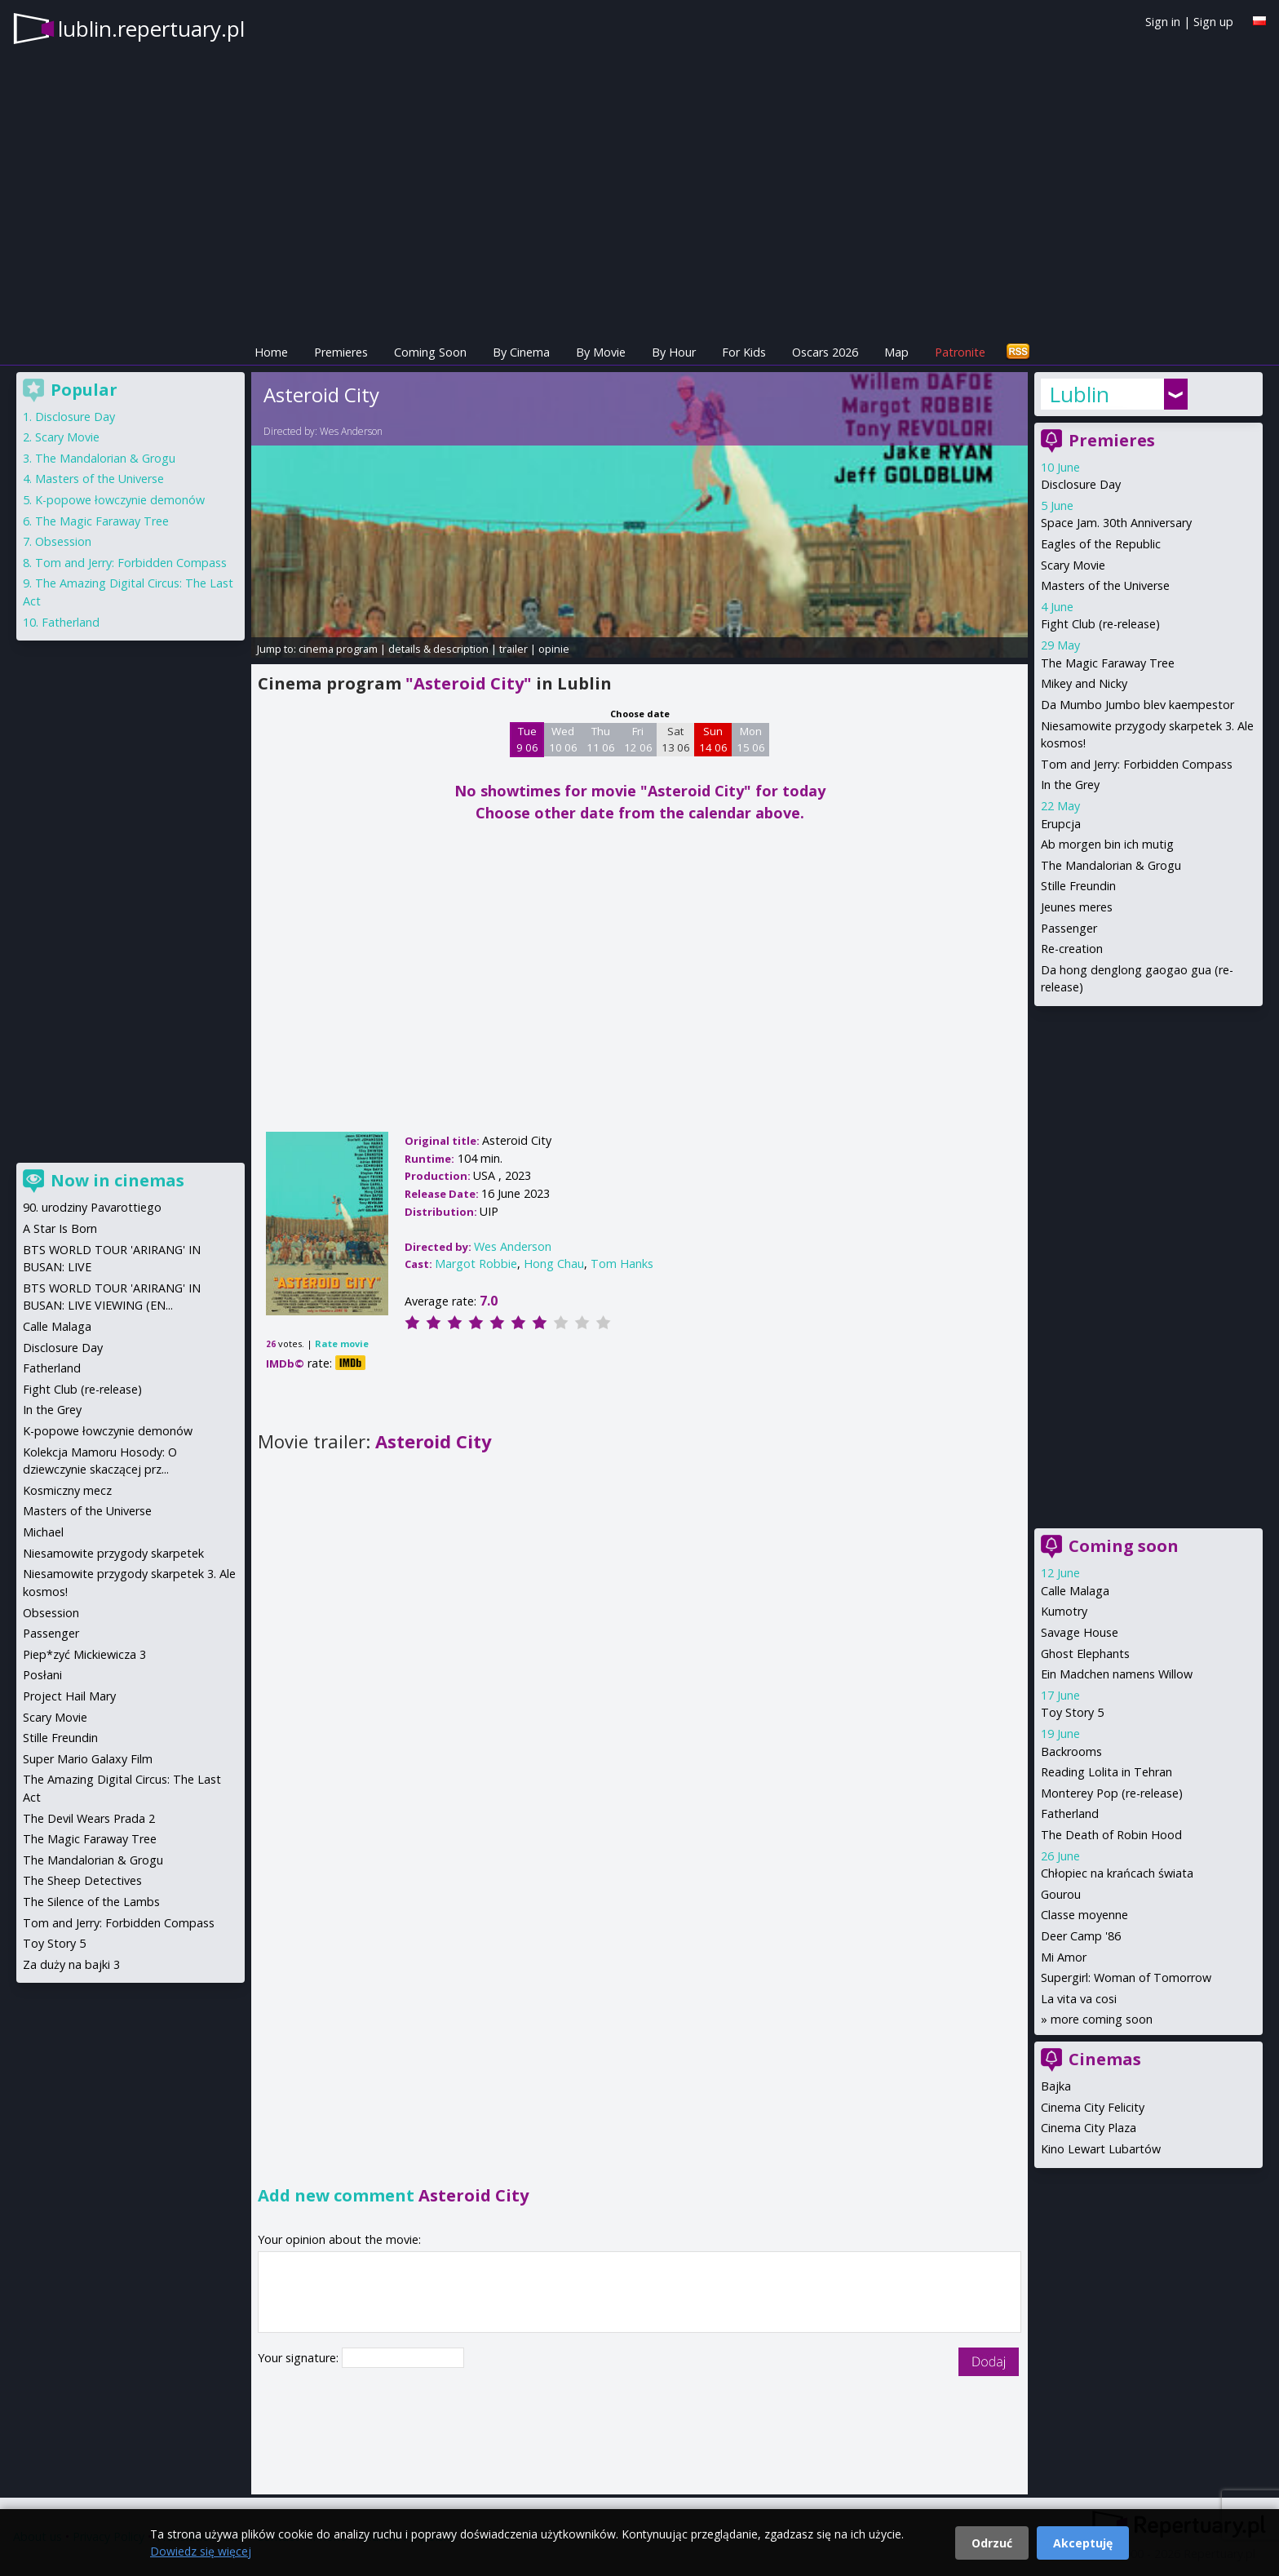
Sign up (1213, 21)
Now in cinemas (117, 1180)
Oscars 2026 (825, 352)
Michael (43, 1532)
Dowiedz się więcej (200, 2551)
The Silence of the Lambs (91, 1901)
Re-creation (1072, 948)
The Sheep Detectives (82, 1880)
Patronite (960, 352)
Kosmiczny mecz (67, 1490)
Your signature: (300, 2357)
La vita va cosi (1079, 1998)
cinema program (338, 648)
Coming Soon (430, 352)
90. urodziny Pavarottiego (92, 1207)
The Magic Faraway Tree (1108, 663)
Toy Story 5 (1072, 1712)
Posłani (42, 1675)
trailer (513, 648)
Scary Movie (1073, 565)
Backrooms (1071, 1751)
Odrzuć (991, 2543)
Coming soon (1124, 1546)
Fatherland (1070, 1813)
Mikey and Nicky (1084, 683)
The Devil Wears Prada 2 (89, 1818)
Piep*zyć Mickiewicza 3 (84, 1654)
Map (896, 352)
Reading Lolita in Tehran (1106, 1772)
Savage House (1079, 1632)
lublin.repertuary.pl (151, 28)
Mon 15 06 (751, 739)
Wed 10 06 (563, 739)
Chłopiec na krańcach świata (1117, 1873)
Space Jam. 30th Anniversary (1116, 522)
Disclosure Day (1081, 484)
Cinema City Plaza (1088, 2127)
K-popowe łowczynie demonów (120, 500)
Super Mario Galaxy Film (88, 1759)
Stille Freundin (1078, 885)
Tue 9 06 (527, 739)
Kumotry (1064, 1611)
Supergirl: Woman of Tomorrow (1126, 1977)
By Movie (601, 352)
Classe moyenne (1084, 1914)
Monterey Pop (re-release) (1112, 1793)
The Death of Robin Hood (1111, 1834)
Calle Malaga (1075, 1590)
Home (271, 352)
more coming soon (1102, 2019)
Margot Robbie (476, 1263)
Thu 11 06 (600, 739)
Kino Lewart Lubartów (1101, 2149)
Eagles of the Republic (1101, 544)
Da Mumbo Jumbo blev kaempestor (1137, 704)
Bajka (1056, 2086)
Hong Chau (554, 1263)
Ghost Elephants (1085, 1653)
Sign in (1162, 21)
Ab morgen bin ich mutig (1107, 844)
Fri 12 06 (638, 739)
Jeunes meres (1077, 907)
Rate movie (342, 1343)
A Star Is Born (60, 1228)
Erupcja (1061, 823)
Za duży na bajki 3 (71, 1964)
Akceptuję (1083, 2543)
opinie (553, 648)
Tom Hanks (622, 1263)
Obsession (63, 541)
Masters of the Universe (1105, 585)
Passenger (1069, 928)
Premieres (341, 352)
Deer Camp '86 (1081, 1936)
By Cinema (521, 352)
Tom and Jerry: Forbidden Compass (1137, 764)
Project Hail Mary (69, 1696)
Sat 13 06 (676, 739)
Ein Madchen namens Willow (1117, 1674)
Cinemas (1105, 2059)
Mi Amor (1063, 1957)
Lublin (1079, 394)
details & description (438, 648)
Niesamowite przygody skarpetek (113, 1553)
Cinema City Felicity (1092, 2107)
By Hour (674, 352)
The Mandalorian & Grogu (1111, 865)
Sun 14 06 (713, 739)
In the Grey (1070, 784)
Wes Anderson (351, 431)
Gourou (1061, 1894)
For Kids (744, 352)
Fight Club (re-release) (1100, 624)
